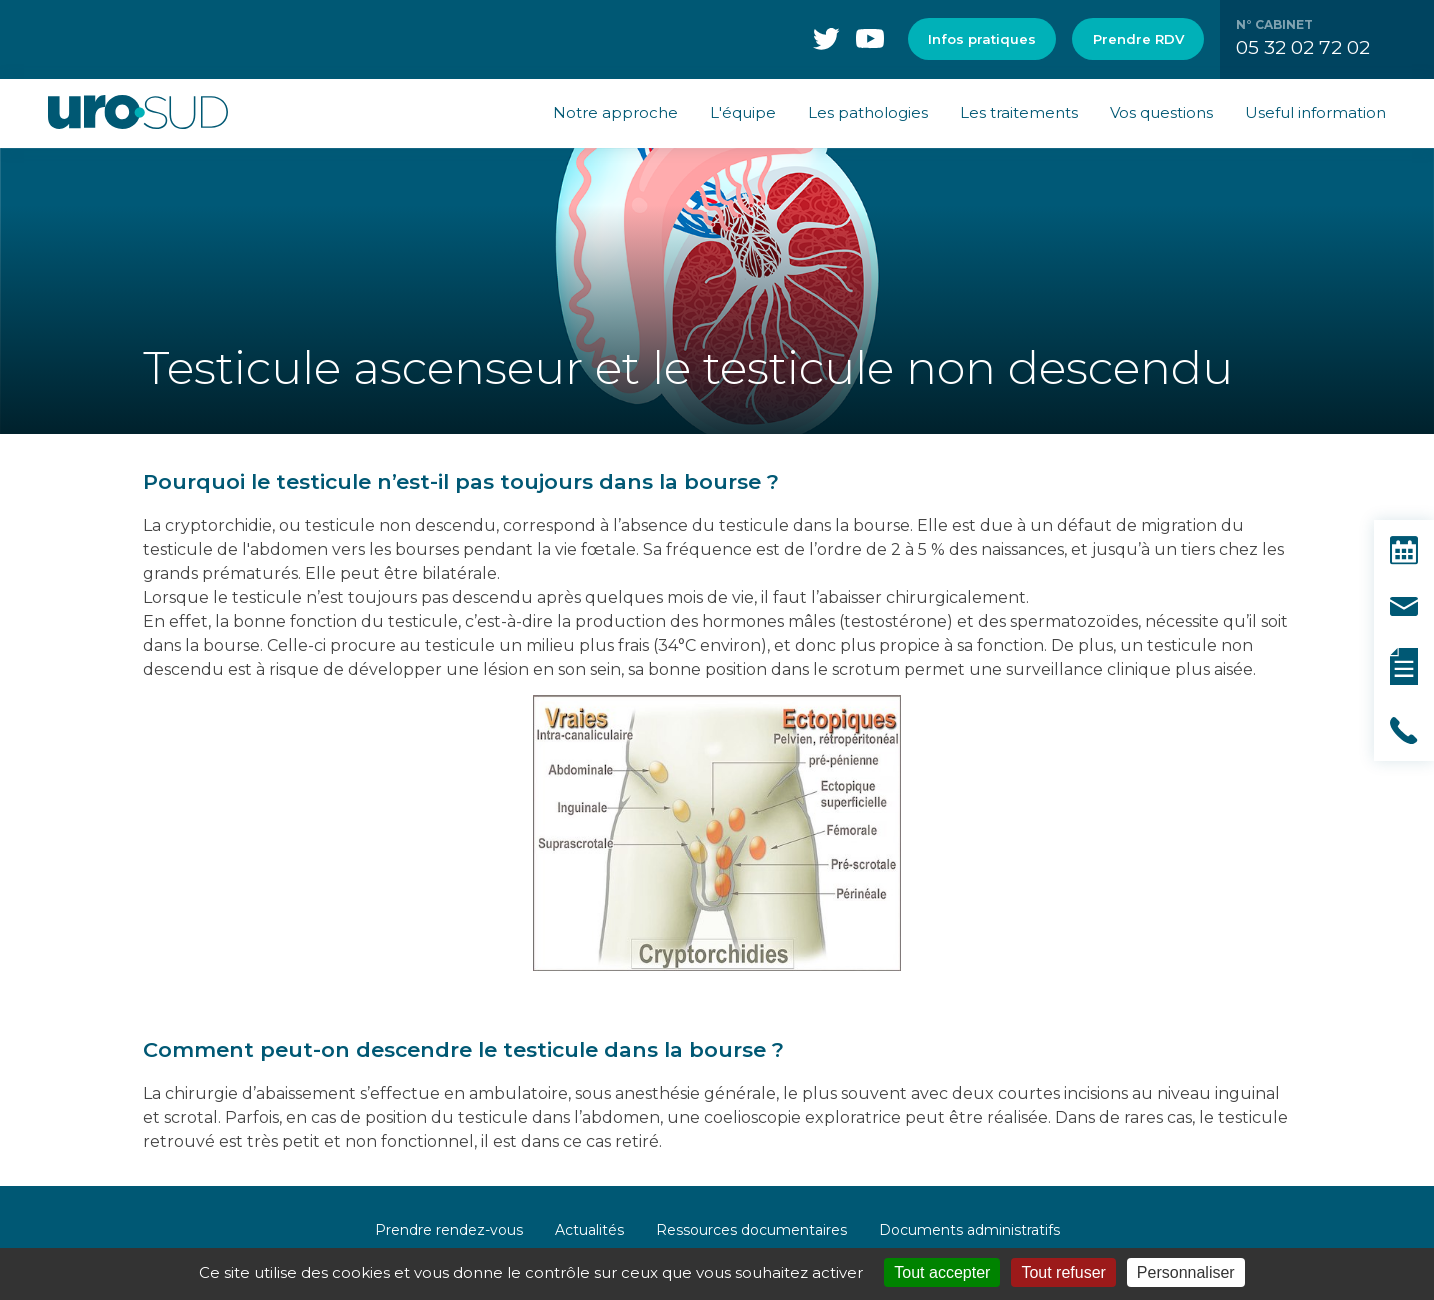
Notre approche (615, 112)
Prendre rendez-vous (449, 1230)
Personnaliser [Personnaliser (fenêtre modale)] (1186, 1272)
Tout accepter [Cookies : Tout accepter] (942, 1272)
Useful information (1315, 112)
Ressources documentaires (751, 1230)
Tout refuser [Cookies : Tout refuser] (1063, 1272)
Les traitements (1019, 112)
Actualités (589, 1230)
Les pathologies (868, 112)
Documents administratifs (969, 1230)
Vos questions (1161, 112)
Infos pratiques (982, 39)
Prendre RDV (1138, 39)
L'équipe (743, 112)
